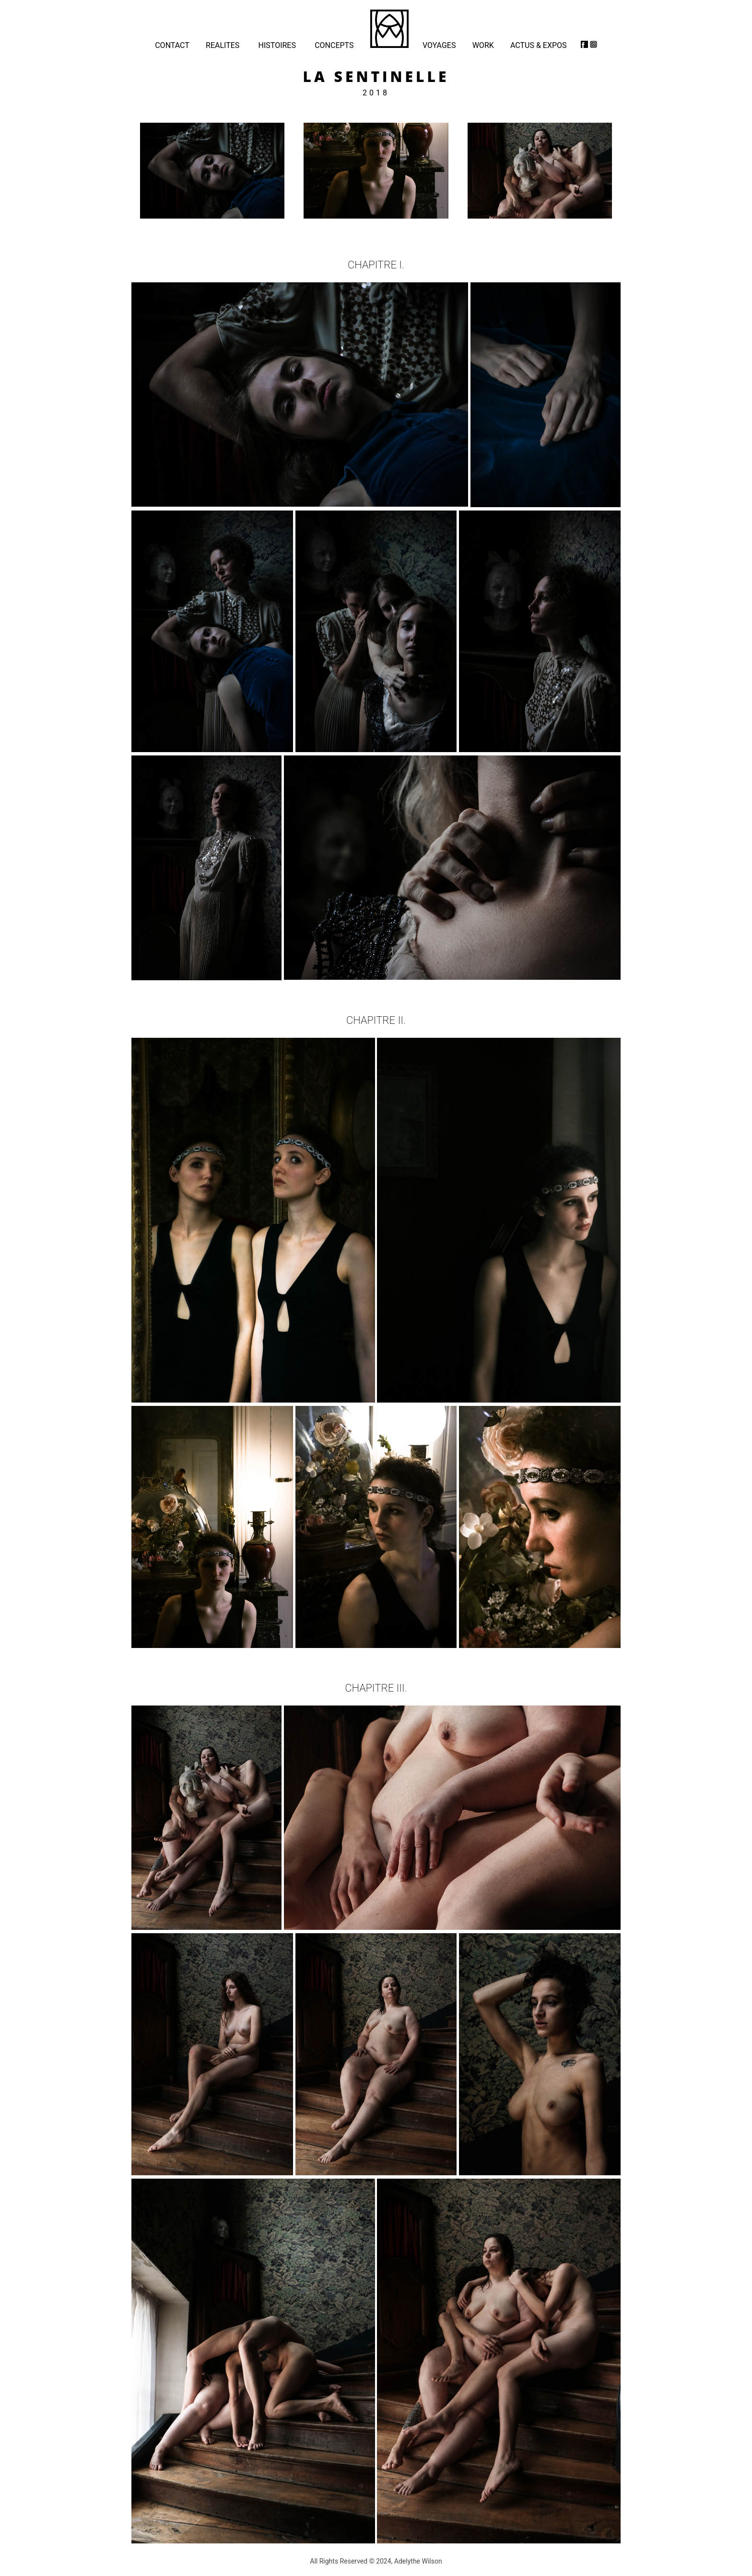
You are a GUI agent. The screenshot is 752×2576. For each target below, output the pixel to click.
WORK (483, 45)
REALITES (222, 45)
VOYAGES (439, 45)
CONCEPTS (334, 45)
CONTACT (172, 45)
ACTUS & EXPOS (538, 45)
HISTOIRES (277, 45)
